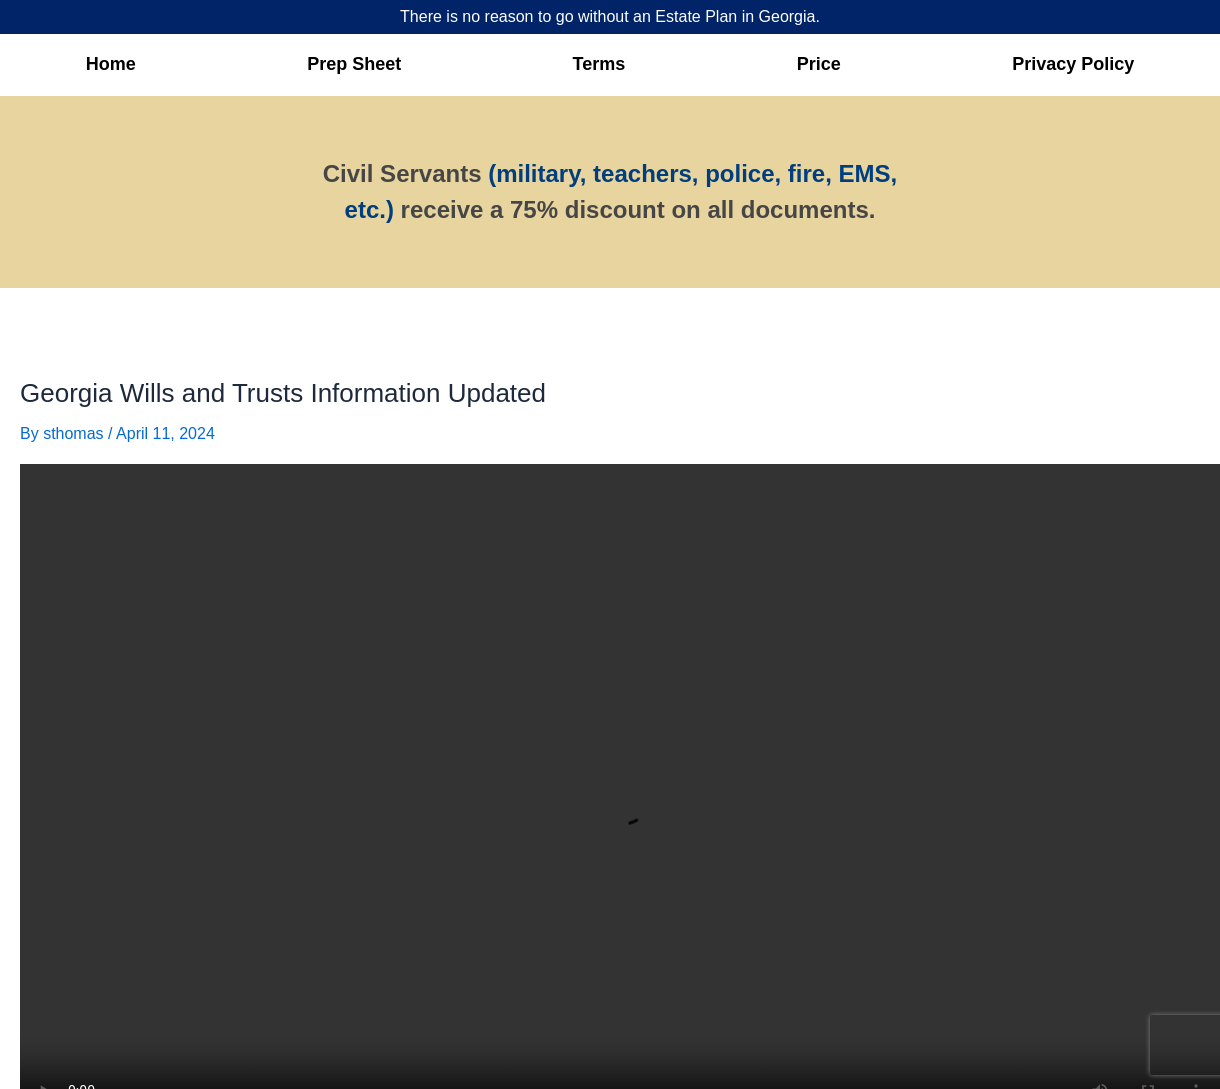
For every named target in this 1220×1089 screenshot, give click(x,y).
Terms (599, 64)
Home (111, 64)
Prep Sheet (354, 64)
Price (819, 64)
